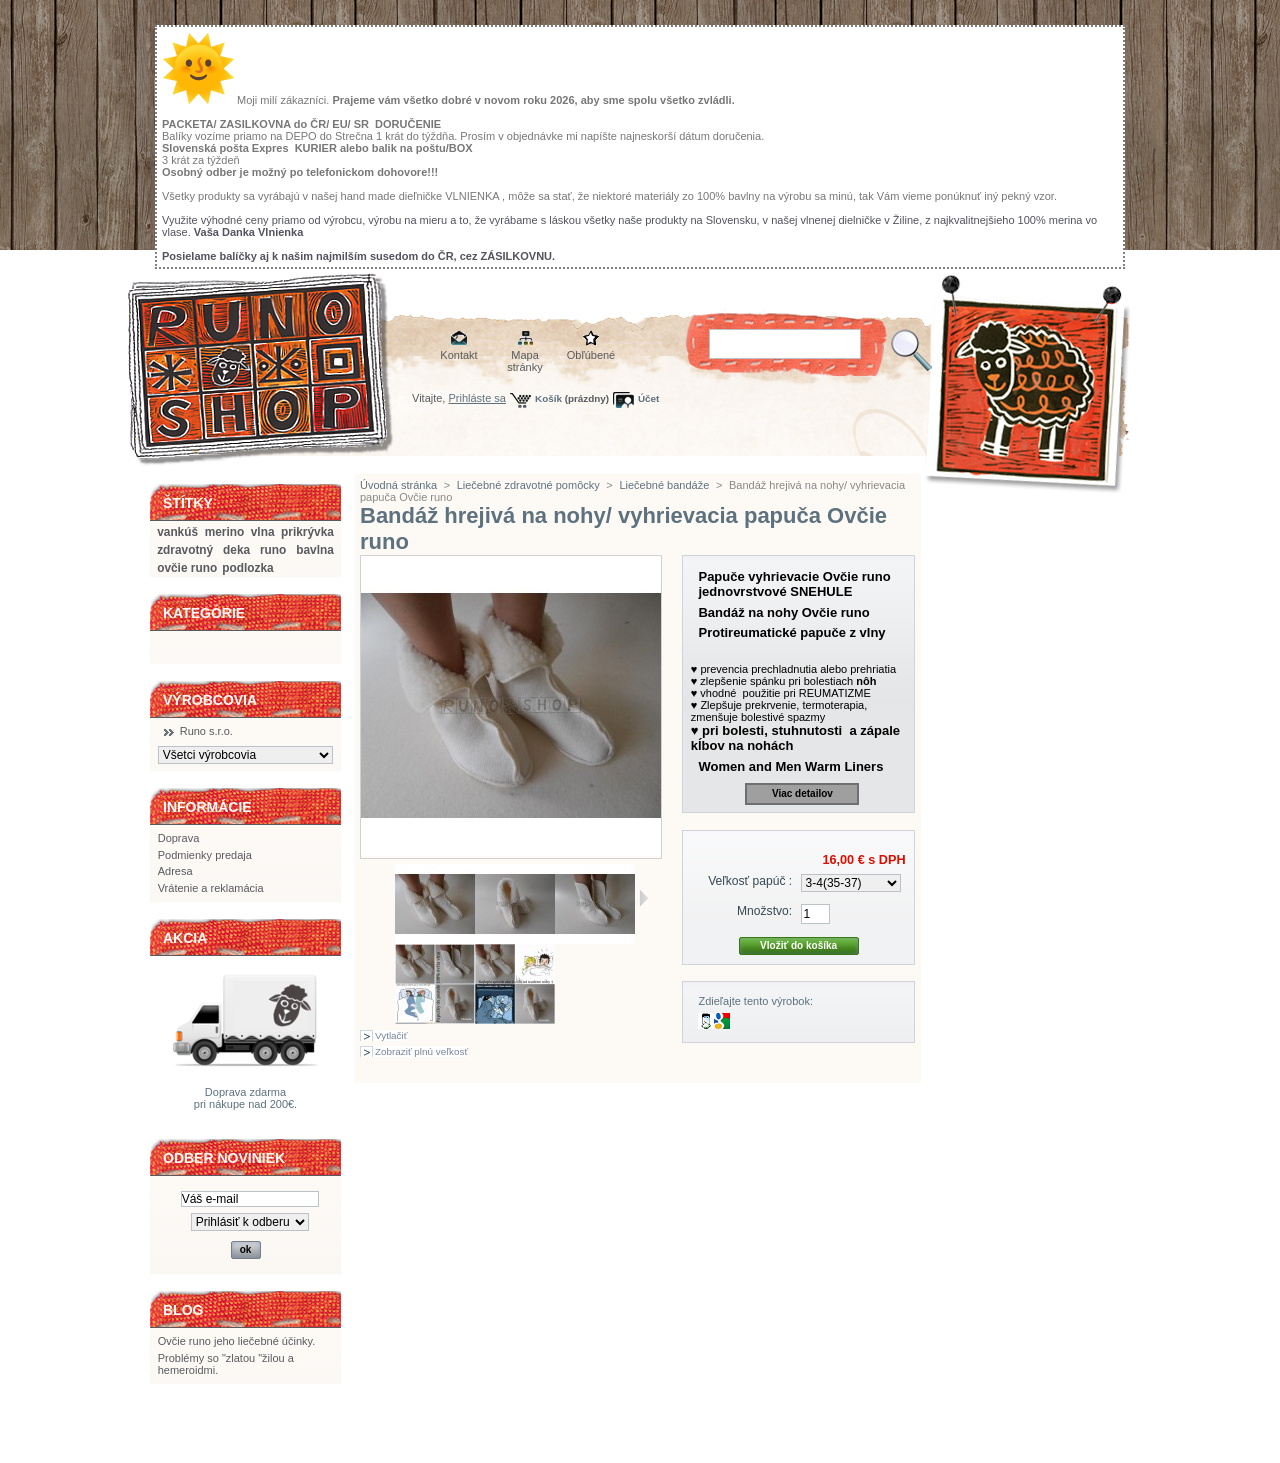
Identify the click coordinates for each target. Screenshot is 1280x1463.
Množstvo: (764, 911)
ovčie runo (187, 568)
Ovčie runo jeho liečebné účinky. (237, 1341)
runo (273, 550)
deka (236, 550)
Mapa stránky (524, 356)
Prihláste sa (477, 398)
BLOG (183, 1310)
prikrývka (307, 532)
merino (225, 532)
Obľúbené (591, 355)
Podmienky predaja (205, 855)
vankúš (177, 532)
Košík (548, 398)
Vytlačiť (391, 1035)
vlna (263, 532)
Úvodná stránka (398, 485)
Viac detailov (802, 793)
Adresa (175, 871)
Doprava (179, 838)
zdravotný (185, 550)
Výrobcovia (210, 700)
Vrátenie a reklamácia (211, 888)
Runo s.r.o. (206, 731)
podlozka (247, 568)
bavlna (315, 550)
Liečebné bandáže (664, 485)
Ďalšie (643, 898)
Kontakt (458, 355)
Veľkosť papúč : (750, 881)
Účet (648, 398)
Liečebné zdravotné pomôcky (528, 485)
